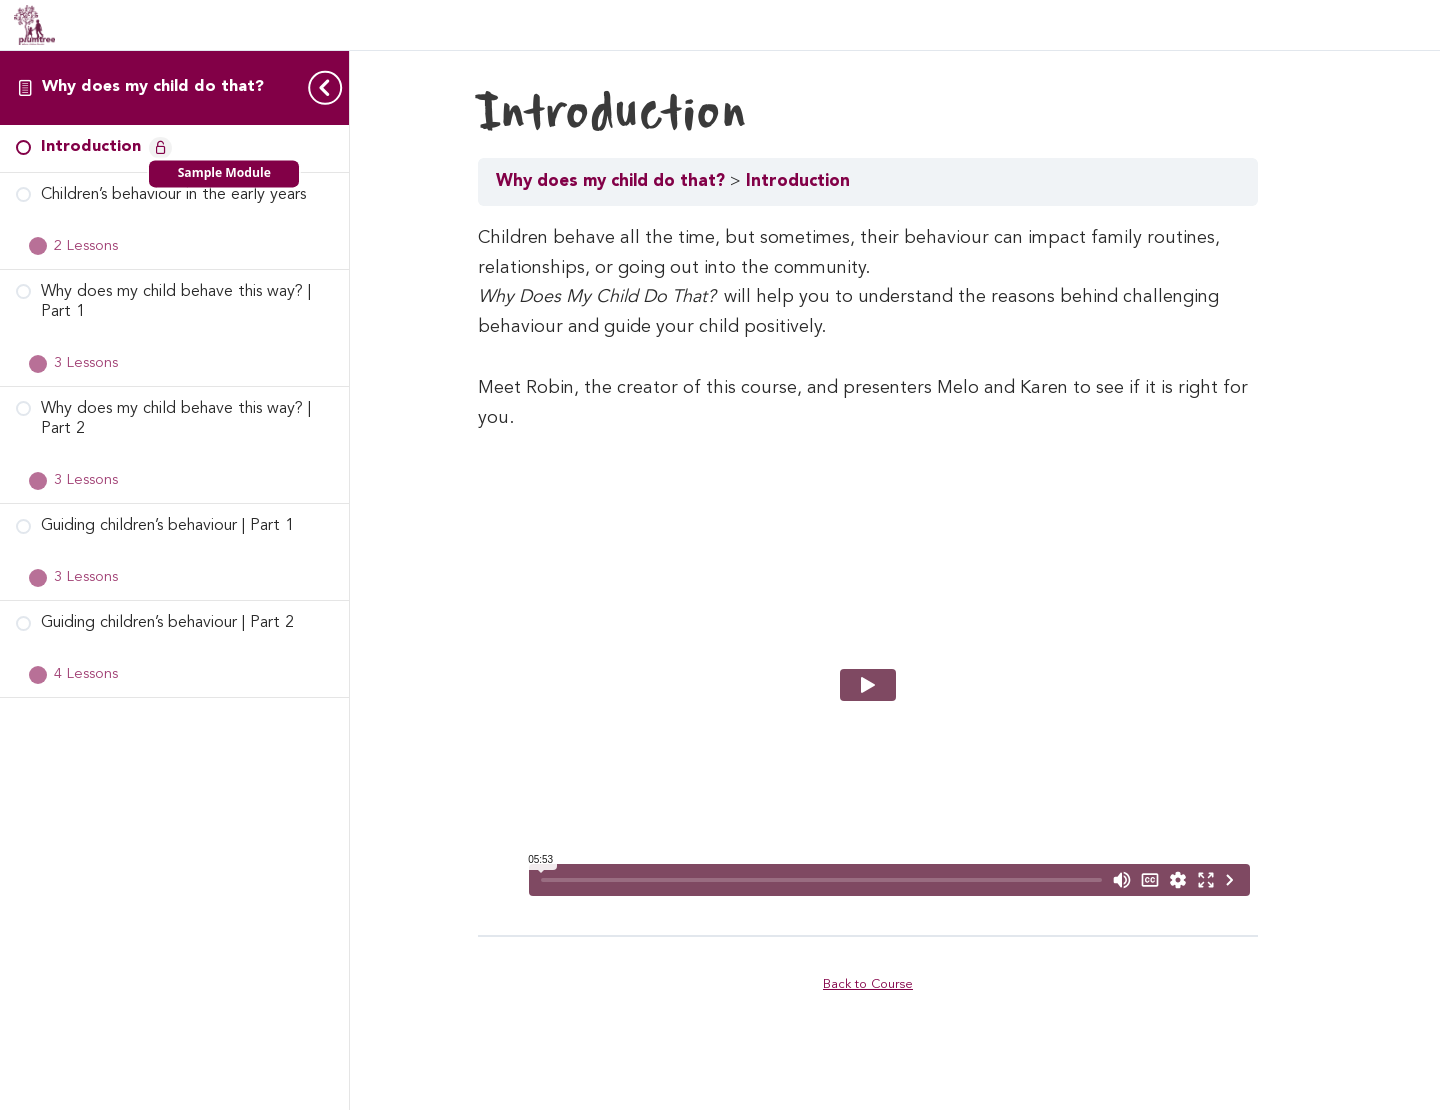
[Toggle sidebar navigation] (319, 87)
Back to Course (895, 983)
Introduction (832, 181)
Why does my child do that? (153, 87)
